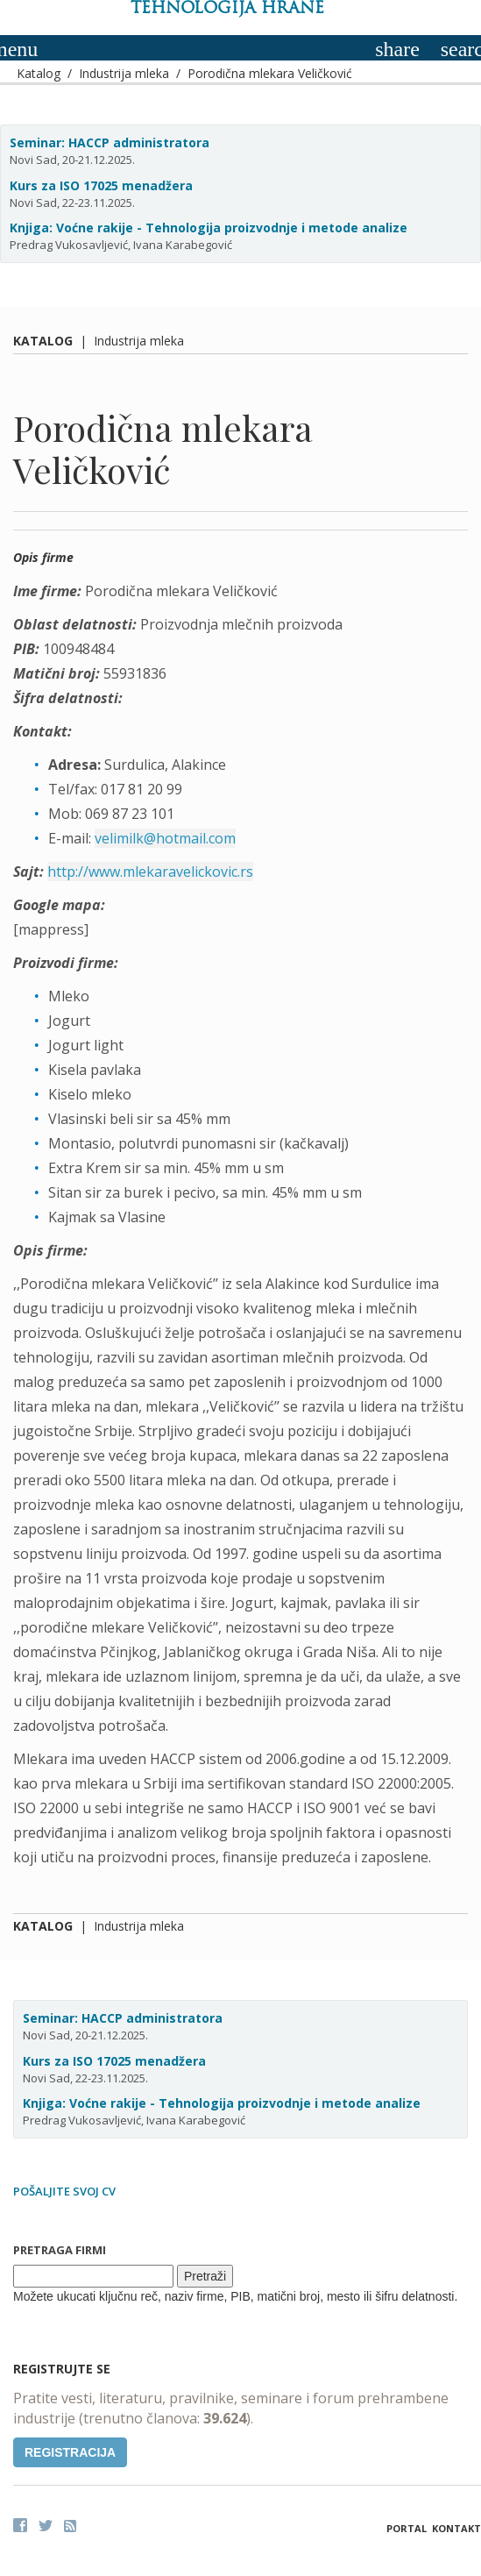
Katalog (38, 73)
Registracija (70, 2452)
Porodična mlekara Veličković (269, 73)
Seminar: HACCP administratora (109, 142)
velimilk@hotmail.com (165, 838)
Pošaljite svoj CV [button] (64, 2191)
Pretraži (205, 2276)
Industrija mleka (124, 73)
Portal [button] (406, 2528)
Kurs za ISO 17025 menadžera (101, 185)
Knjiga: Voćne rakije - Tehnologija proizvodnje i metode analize (208, 227)
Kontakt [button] (456, 2528)
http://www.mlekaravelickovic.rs (150, 871)
